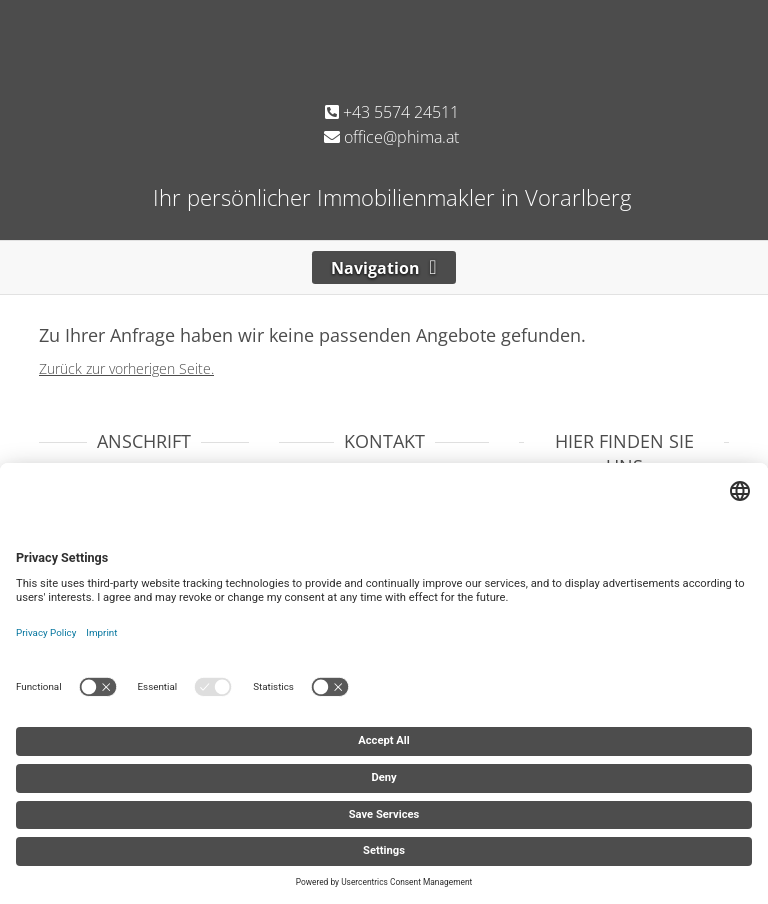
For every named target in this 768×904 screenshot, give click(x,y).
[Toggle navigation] (384, 267)
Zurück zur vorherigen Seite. (126, 368)
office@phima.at (391, 137)
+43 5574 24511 (392, 112)
